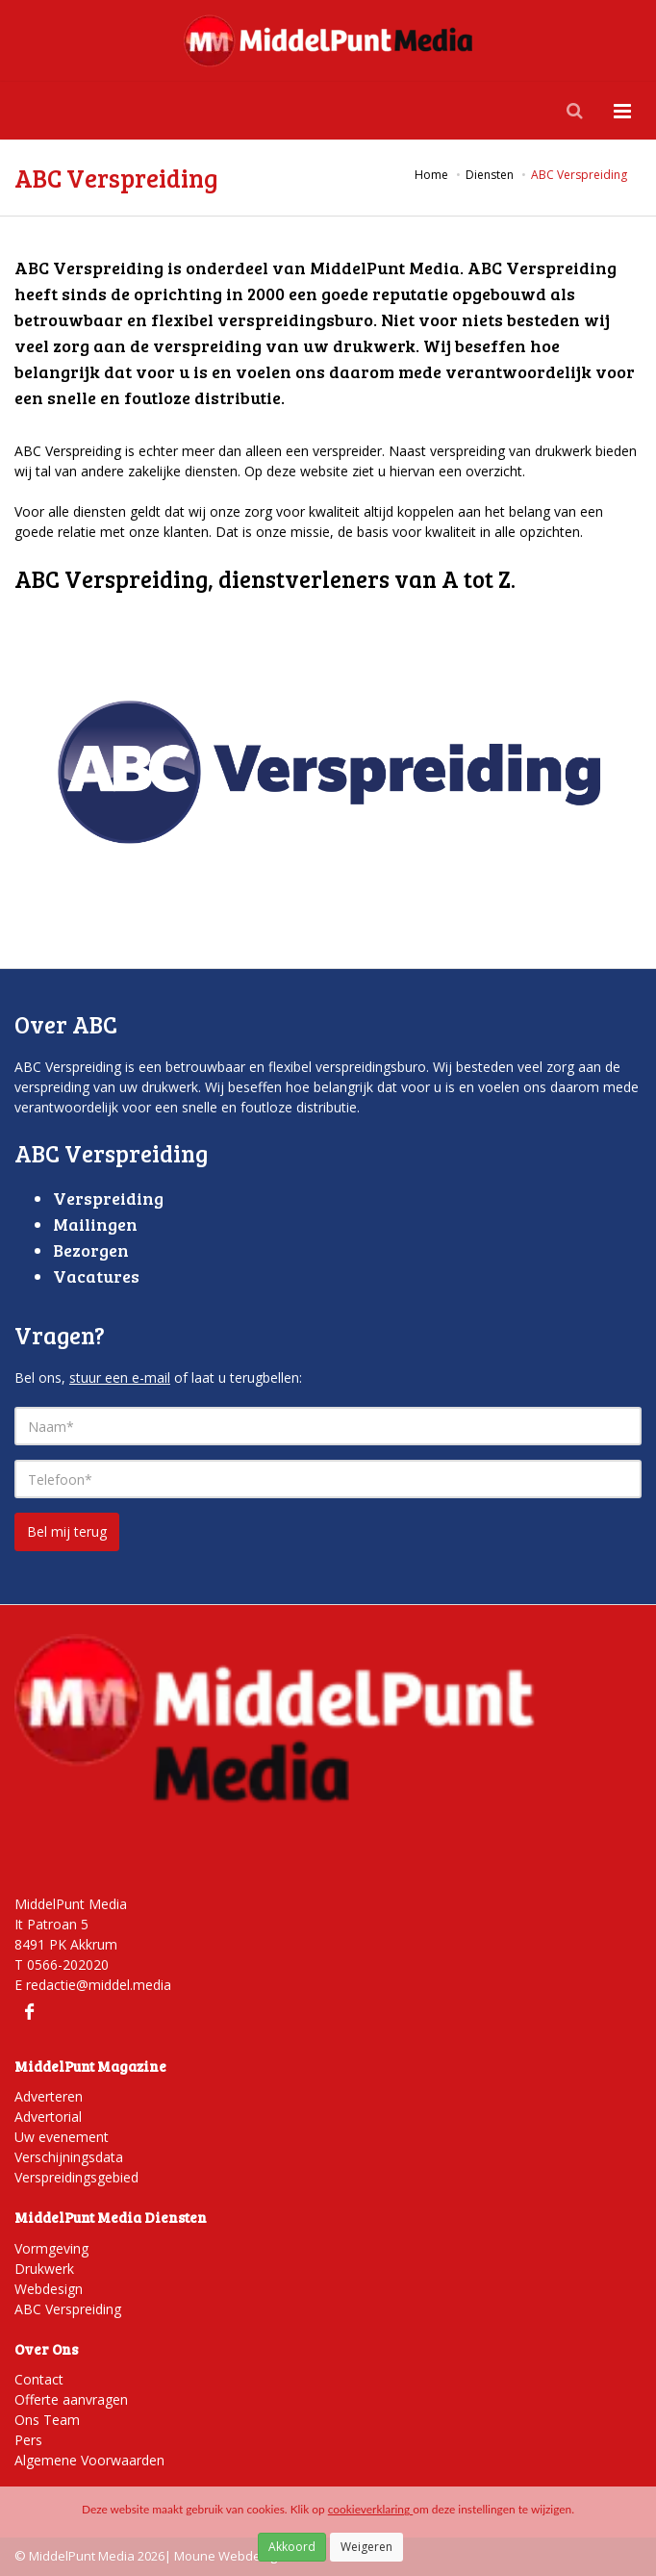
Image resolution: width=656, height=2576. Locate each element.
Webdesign (48, 2289)
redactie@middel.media (98, 1985)
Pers (28, 2440)
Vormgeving (51, 2248)
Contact (38, 2379)
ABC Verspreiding (67, 2309)
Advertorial (48, 2116)
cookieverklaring (370, 2509)
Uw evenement (61, 2137)
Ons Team (47, 2419)
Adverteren (48, 2096)
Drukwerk (44, 2268)
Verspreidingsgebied (76, 2177)
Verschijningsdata (68, 2157)
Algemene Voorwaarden (89, 2460)
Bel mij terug (67, 1531)
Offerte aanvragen (71, 2399)
